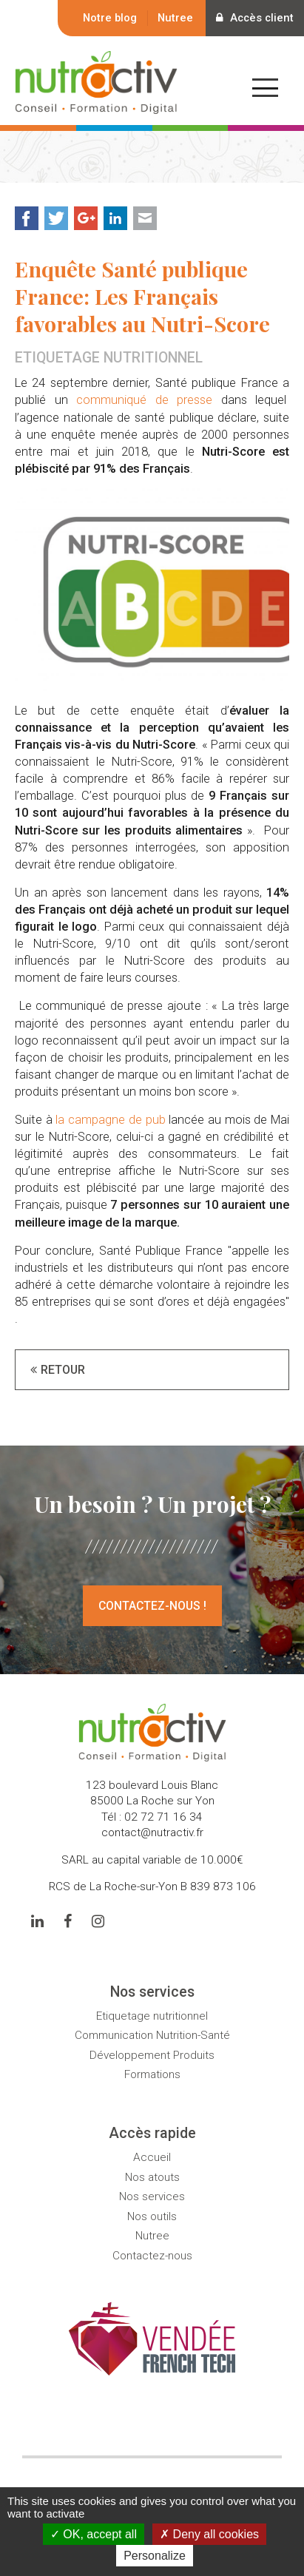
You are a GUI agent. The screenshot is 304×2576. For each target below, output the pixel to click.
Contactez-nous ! (152, 1606)
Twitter (56, 218)
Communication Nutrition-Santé (152, 2036)
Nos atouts (152, 2177)
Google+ (86, 218)
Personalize (155, 2555)
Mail (145, 218)
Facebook (26, 218)
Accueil (152, 2157)
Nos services (152, 2196)
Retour (63, 1370)
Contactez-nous (152, 2255)
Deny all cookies (209, 2534)
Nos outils (152, 2216)
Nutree (172, 17)
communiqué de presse (144, 401)
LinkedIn (115, 218)
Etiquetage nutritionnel (152, 2016)
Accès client (253, 17)
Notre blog (107, 17)
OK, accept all (93, 2534)
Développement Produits (152, 2055)
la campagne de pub (110, 1120)
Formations (152, 2074)
